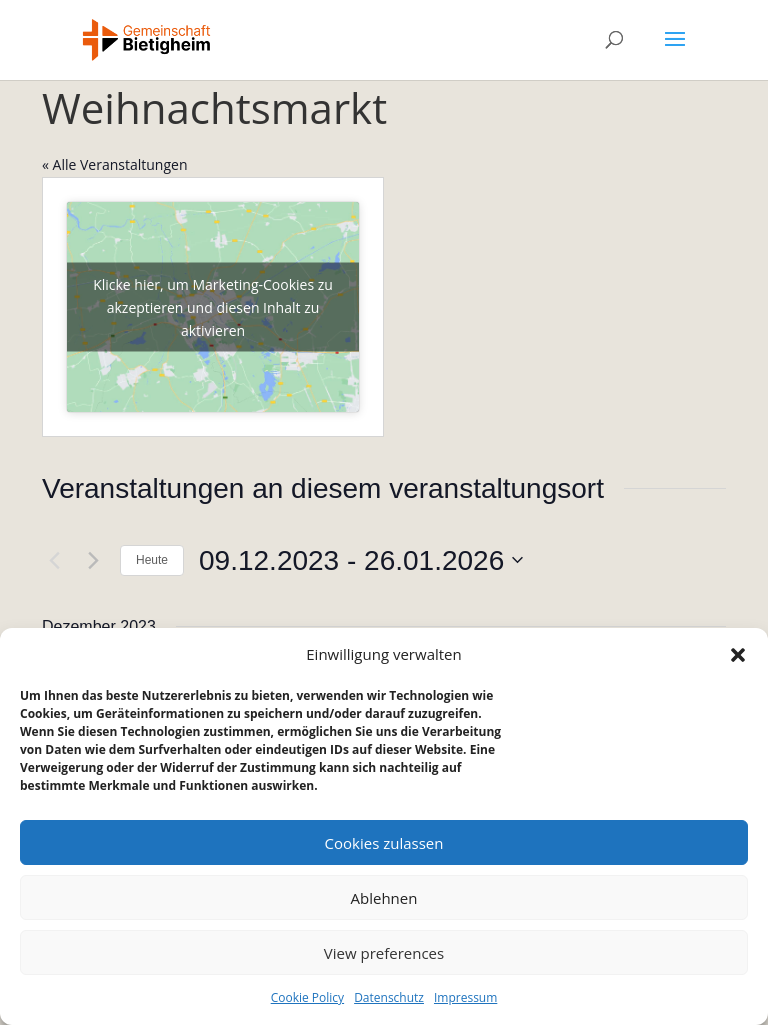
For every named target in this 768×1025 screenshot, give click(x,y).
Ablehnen (384, 898)
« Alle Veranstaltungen (114, 164)
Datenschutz (389, 997)
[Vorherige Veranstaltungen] (54, 560)
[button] (738, 655)
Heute (152, 560)
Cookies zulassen (384, 843)
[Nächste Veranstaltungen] (93, 560)
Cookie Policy (307, 997)
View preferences (384, 953)
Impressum (465, 997)
